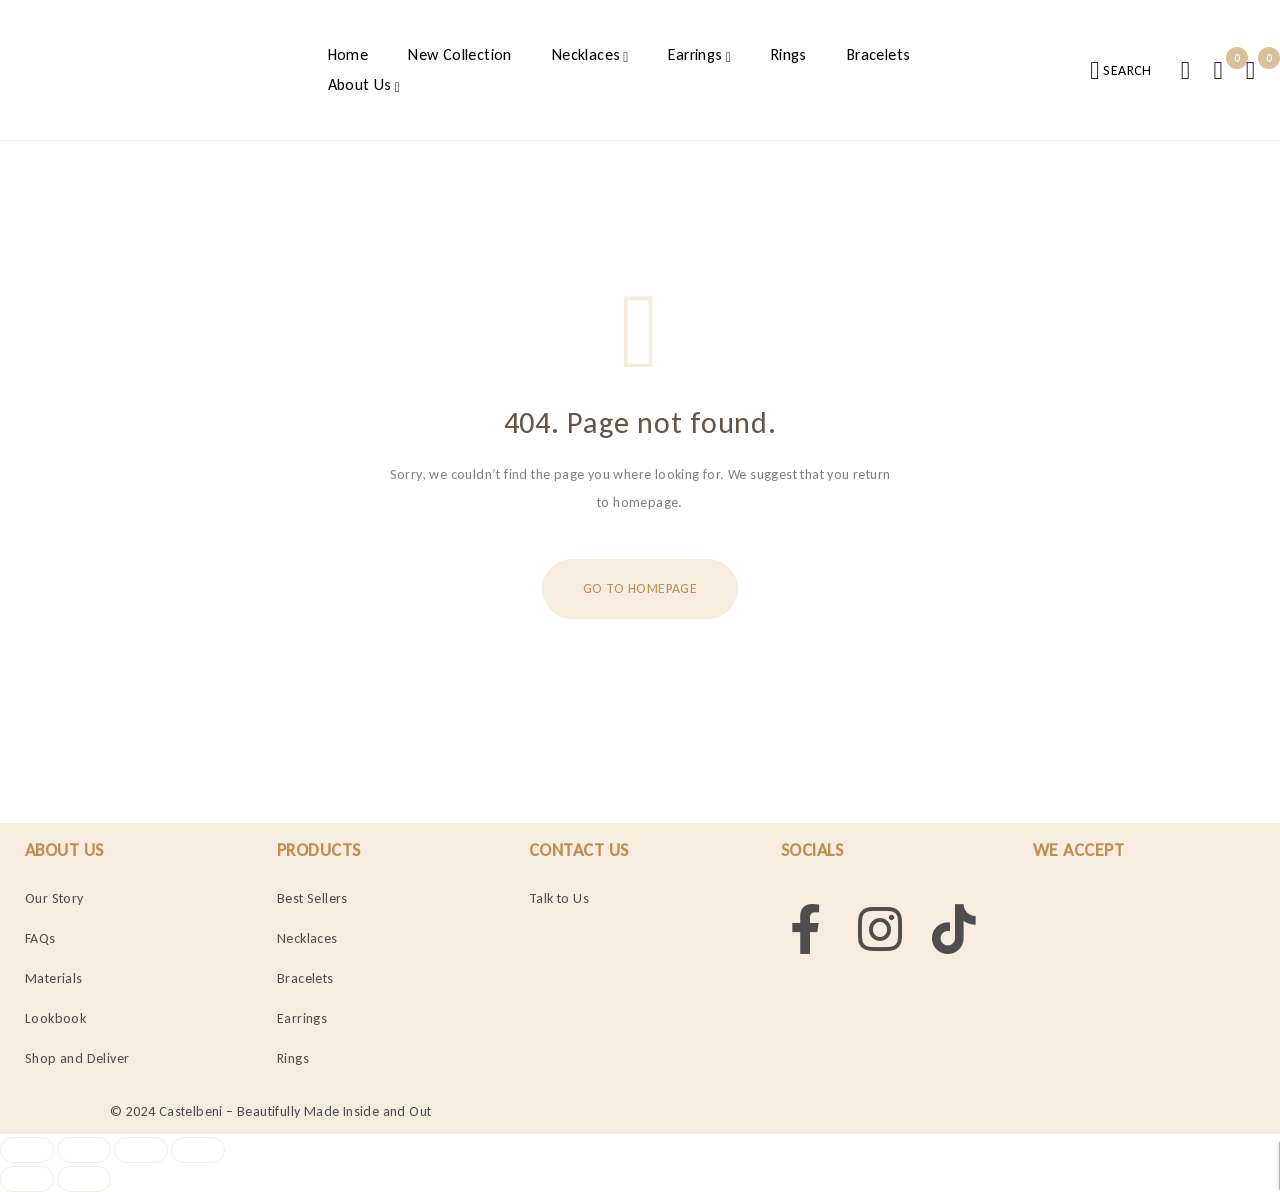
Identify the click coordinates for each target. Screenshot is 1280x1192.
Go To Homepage (640, 588)
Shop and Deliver (77, 1058)
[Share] (142, 1150)
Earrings (302, 1018)
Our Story (54, 898)
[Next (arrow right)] (84, 1179)
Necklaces (307, 938)
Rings (293, 1058)
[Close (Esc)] (199, 1150)
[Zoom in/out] (27, 1150)
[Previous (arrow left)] (27, 1179)
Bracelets (305, 978)
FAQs (40, 938)
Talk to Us (559, 898)
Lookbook (55, 1018)
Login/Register (1184, 70)
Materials (54, 978)
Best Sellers (312, 898)
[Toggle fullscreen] (84, 1150)
